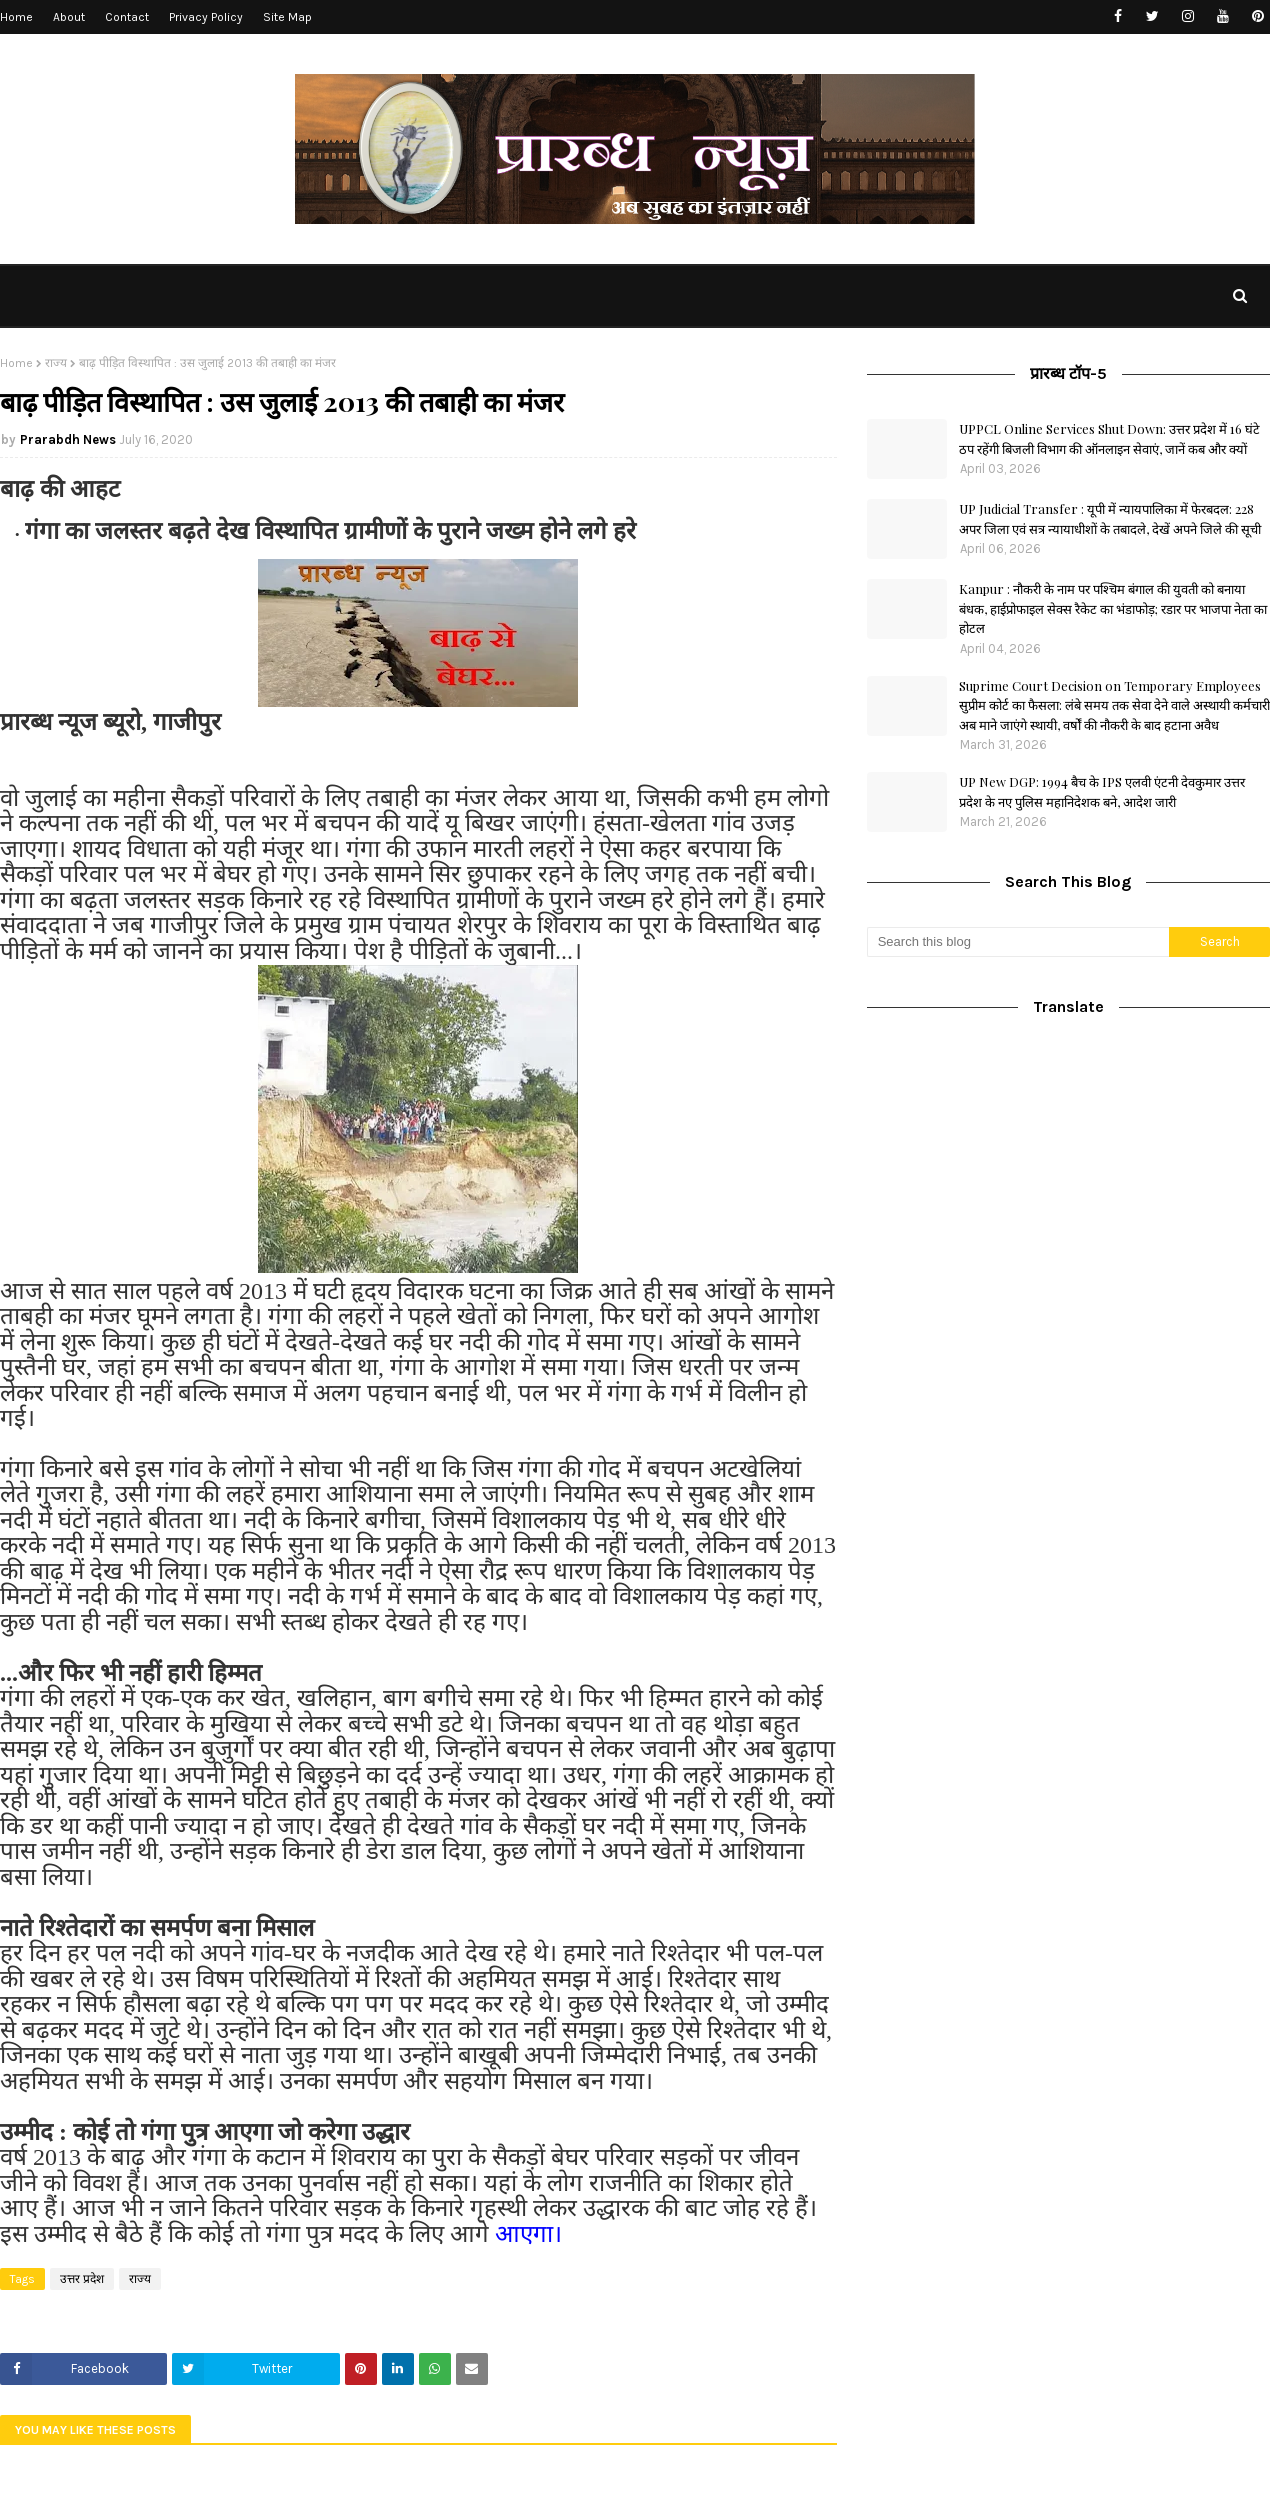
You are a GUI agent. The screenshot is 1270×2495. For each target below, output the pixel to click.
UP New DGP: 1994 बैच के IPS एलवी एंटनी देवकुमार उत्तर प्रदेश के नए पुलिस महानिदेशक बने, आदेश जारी (1102, 791)
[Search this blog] (1018, 942)
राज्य (56, 363)
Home (16, 17)
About (69, 17)
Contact (127, 17)
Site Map (287, 17)
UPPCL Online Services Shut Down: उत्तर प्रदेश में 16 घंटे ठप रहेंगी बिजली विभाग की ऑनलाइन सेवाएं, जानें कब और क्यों (1109, 438)
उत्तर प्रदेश (82, 2279)
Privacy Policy (206, 17)
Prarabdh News (68, 439)
